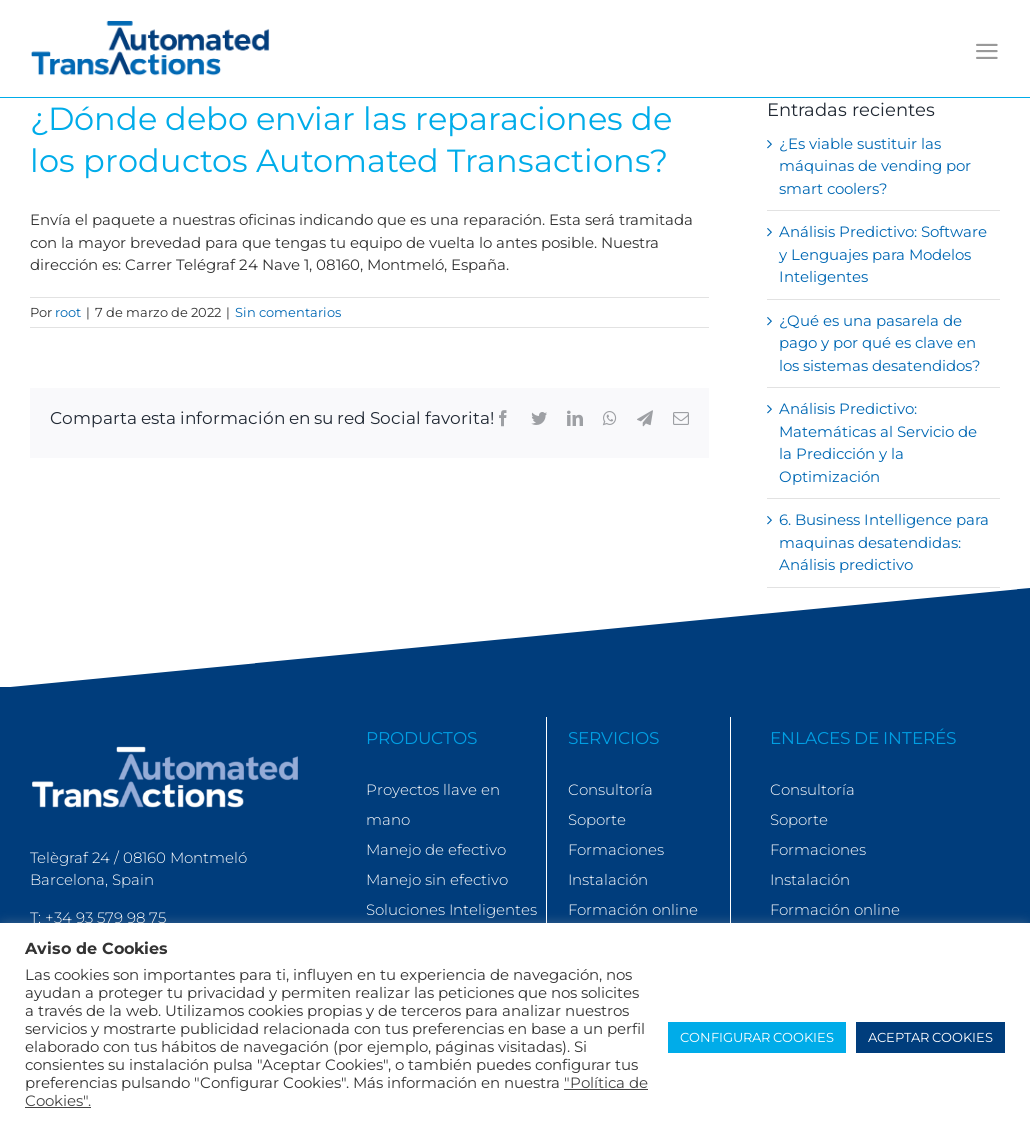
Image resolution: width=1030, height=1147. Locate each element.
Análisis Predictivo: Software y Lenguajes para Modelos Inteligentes (883, 254)
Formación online (633, 909)
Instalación (608, 879)
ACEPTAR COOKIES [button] (930, 1037)
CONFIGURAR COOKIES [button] (757, 1037)
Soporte (597, 819)
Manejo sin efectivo (437, 879)
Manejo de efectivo (436, 849)
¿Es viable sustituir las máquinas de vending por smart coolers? (875, 166)
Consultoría (610, 789)
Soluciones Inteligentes (451, 909)
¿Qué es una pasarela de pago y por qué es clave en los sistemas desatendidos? (880, 343)
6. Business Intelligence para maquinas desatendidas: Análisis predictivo (884, 542)
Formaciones (616, 849)
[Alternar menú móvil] (987, 51)
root (68, 312)
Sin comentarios (288, 312)
